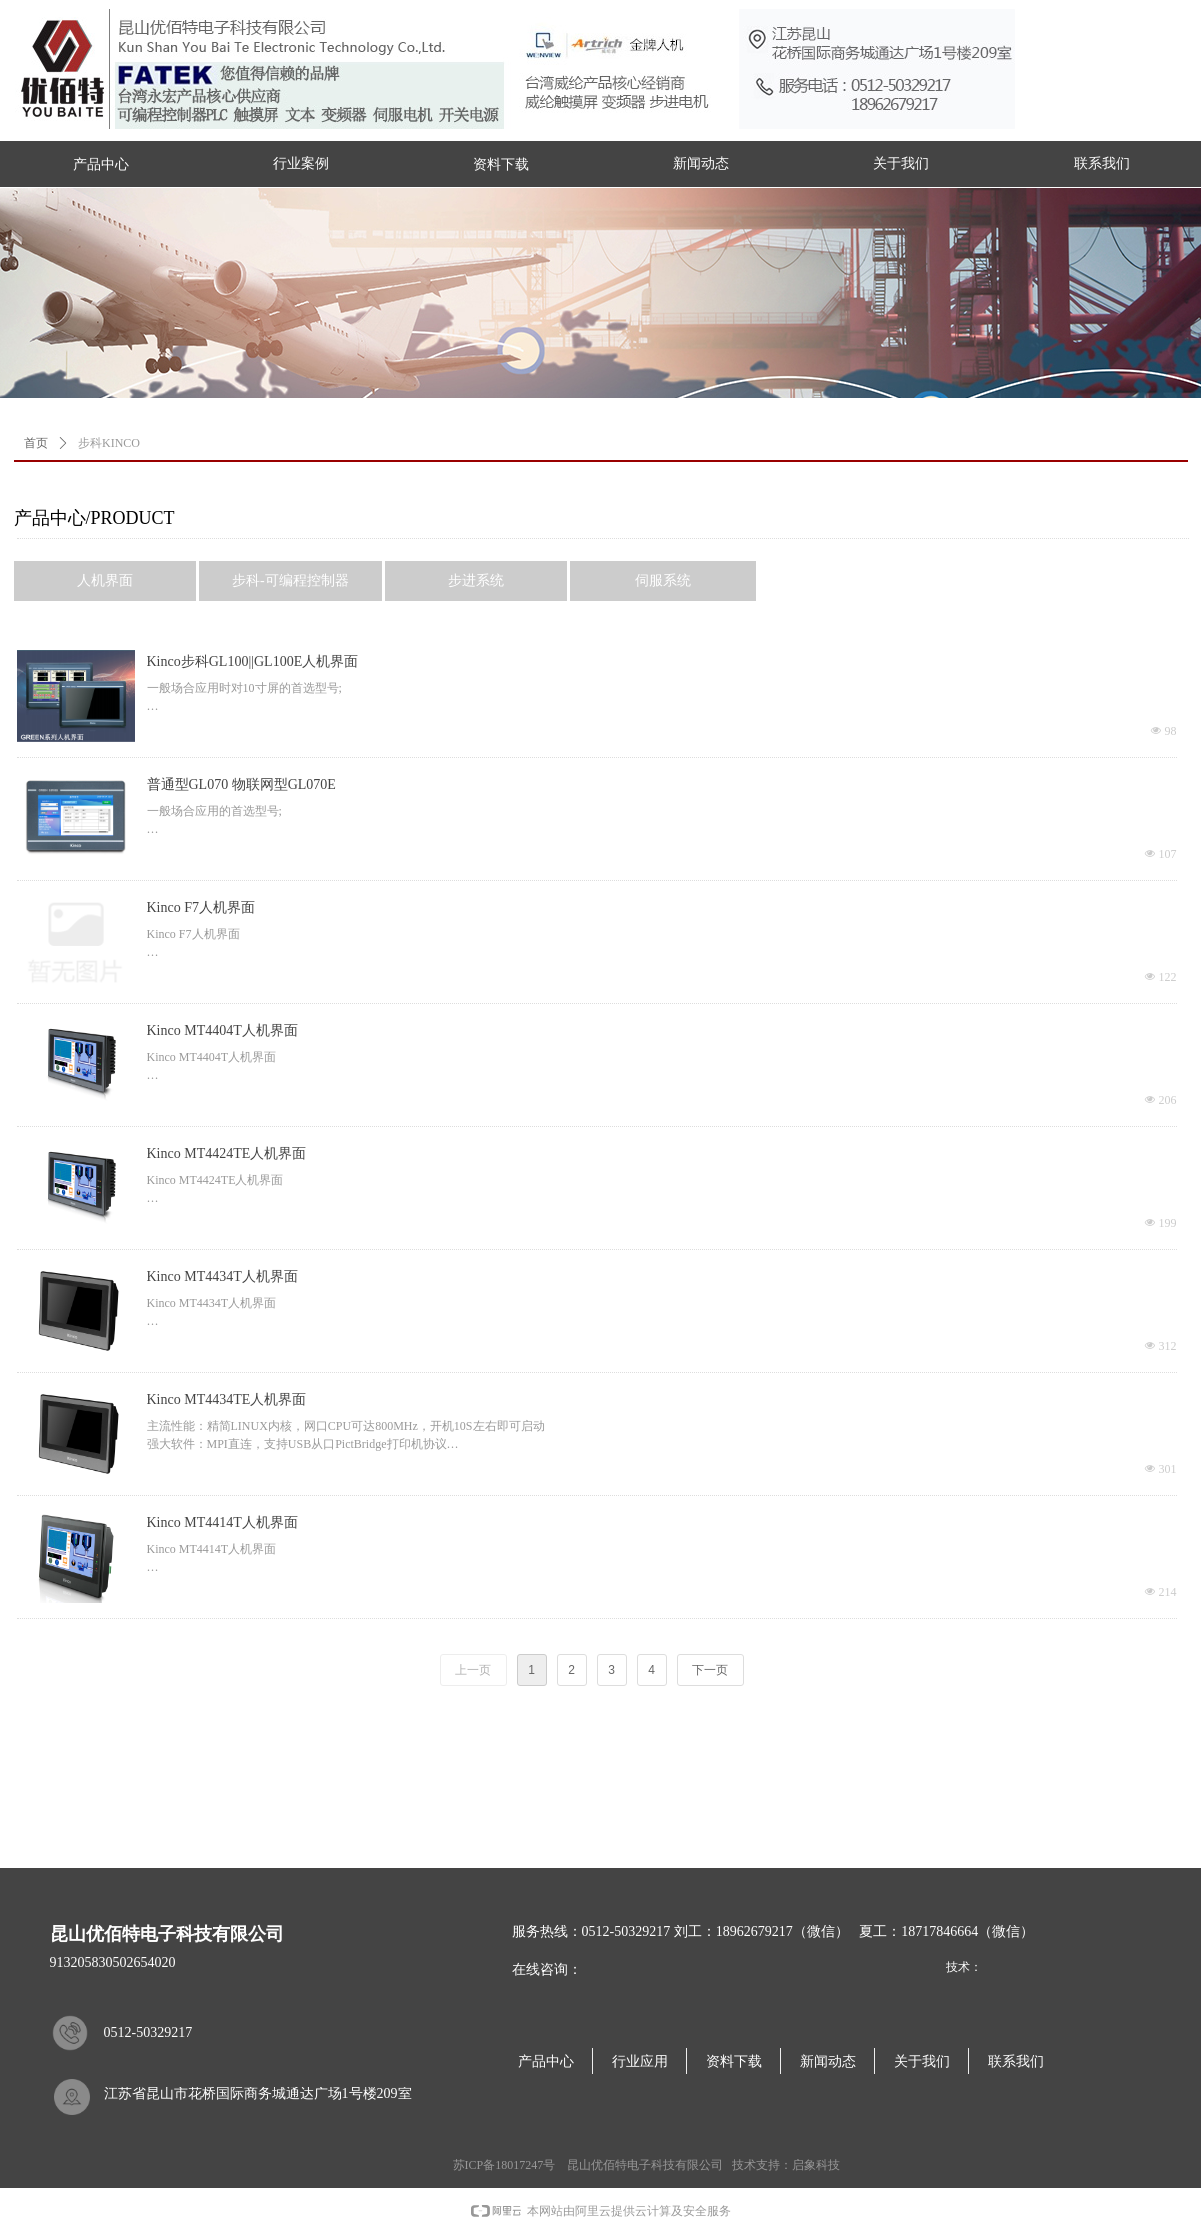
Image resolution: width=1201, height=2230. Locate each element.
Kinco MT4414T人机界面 (222, 1522)
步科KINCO (109, 443)
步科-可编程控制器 (290, 580)
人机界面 (105, 580)
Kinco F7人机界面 (201, 907)
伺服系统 (663, 580)
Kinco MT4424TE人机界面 (227, 1153)
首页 (36, 443)
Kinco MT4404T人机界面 (222, 1030)
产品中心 (101, 164)
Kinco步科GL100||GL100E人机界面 (253, 661)
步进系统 (476, 580)
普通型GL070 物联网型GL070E (241, 784)
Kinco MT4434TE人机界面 (227, 1399)
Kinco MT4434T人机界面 (222, 1276)
